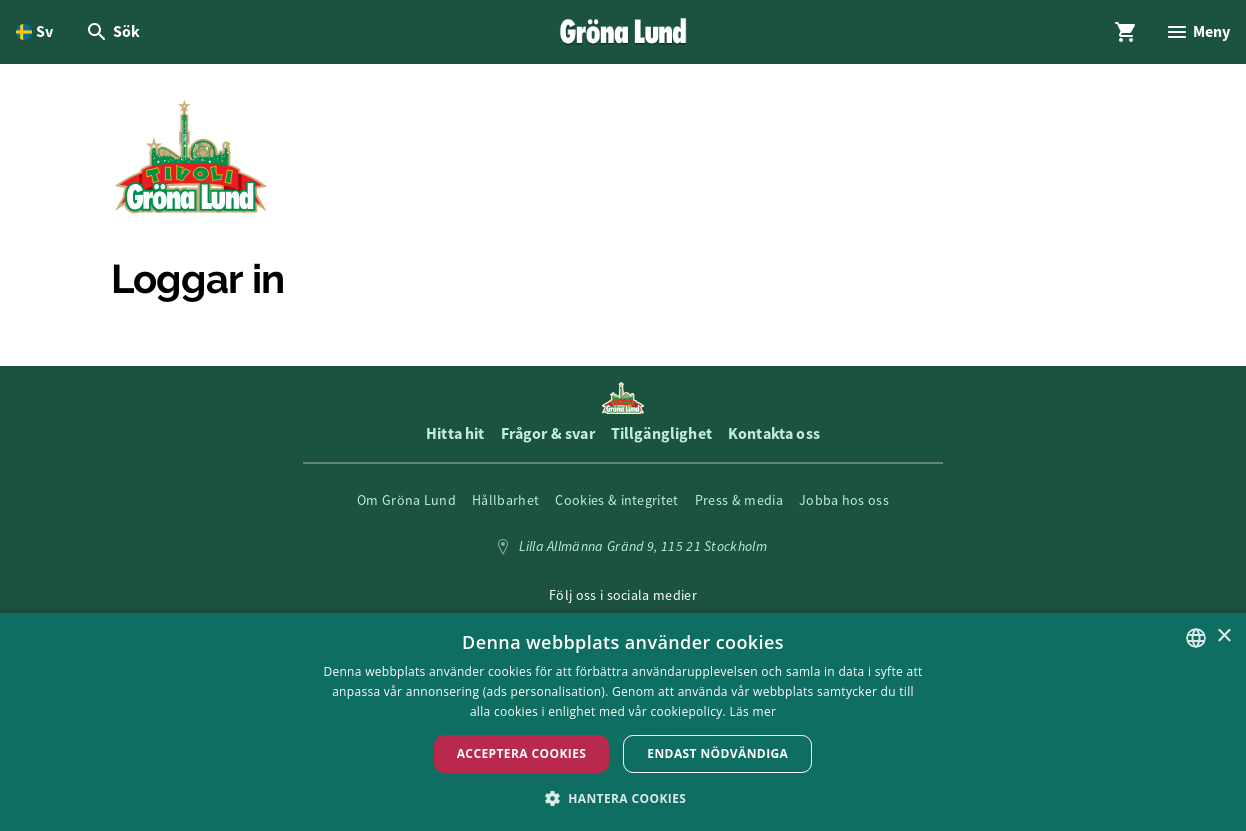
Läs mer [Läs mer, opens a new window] (753, 711)
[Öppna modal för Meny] (1197, 32)
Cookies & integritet (616, 500)
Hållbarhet (505, 500)
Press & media (739, 500)
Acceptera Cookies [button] (522, 753)
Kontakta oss (774, 433)
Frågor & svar (548, 433)
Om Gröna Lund (406, 500)
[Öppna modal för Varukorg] (1126, 32)
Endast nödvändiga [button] (717, 753)
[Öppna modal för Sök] (112, 32)
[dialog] (623, 722)
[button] (623, 797)
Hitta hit (455, 433)
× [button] (1223, 636)
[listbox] (1196, 638)
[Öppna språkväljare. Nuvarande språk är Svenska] (34, 32)
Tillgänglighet (661, 433)
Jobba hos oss (844, 500)
